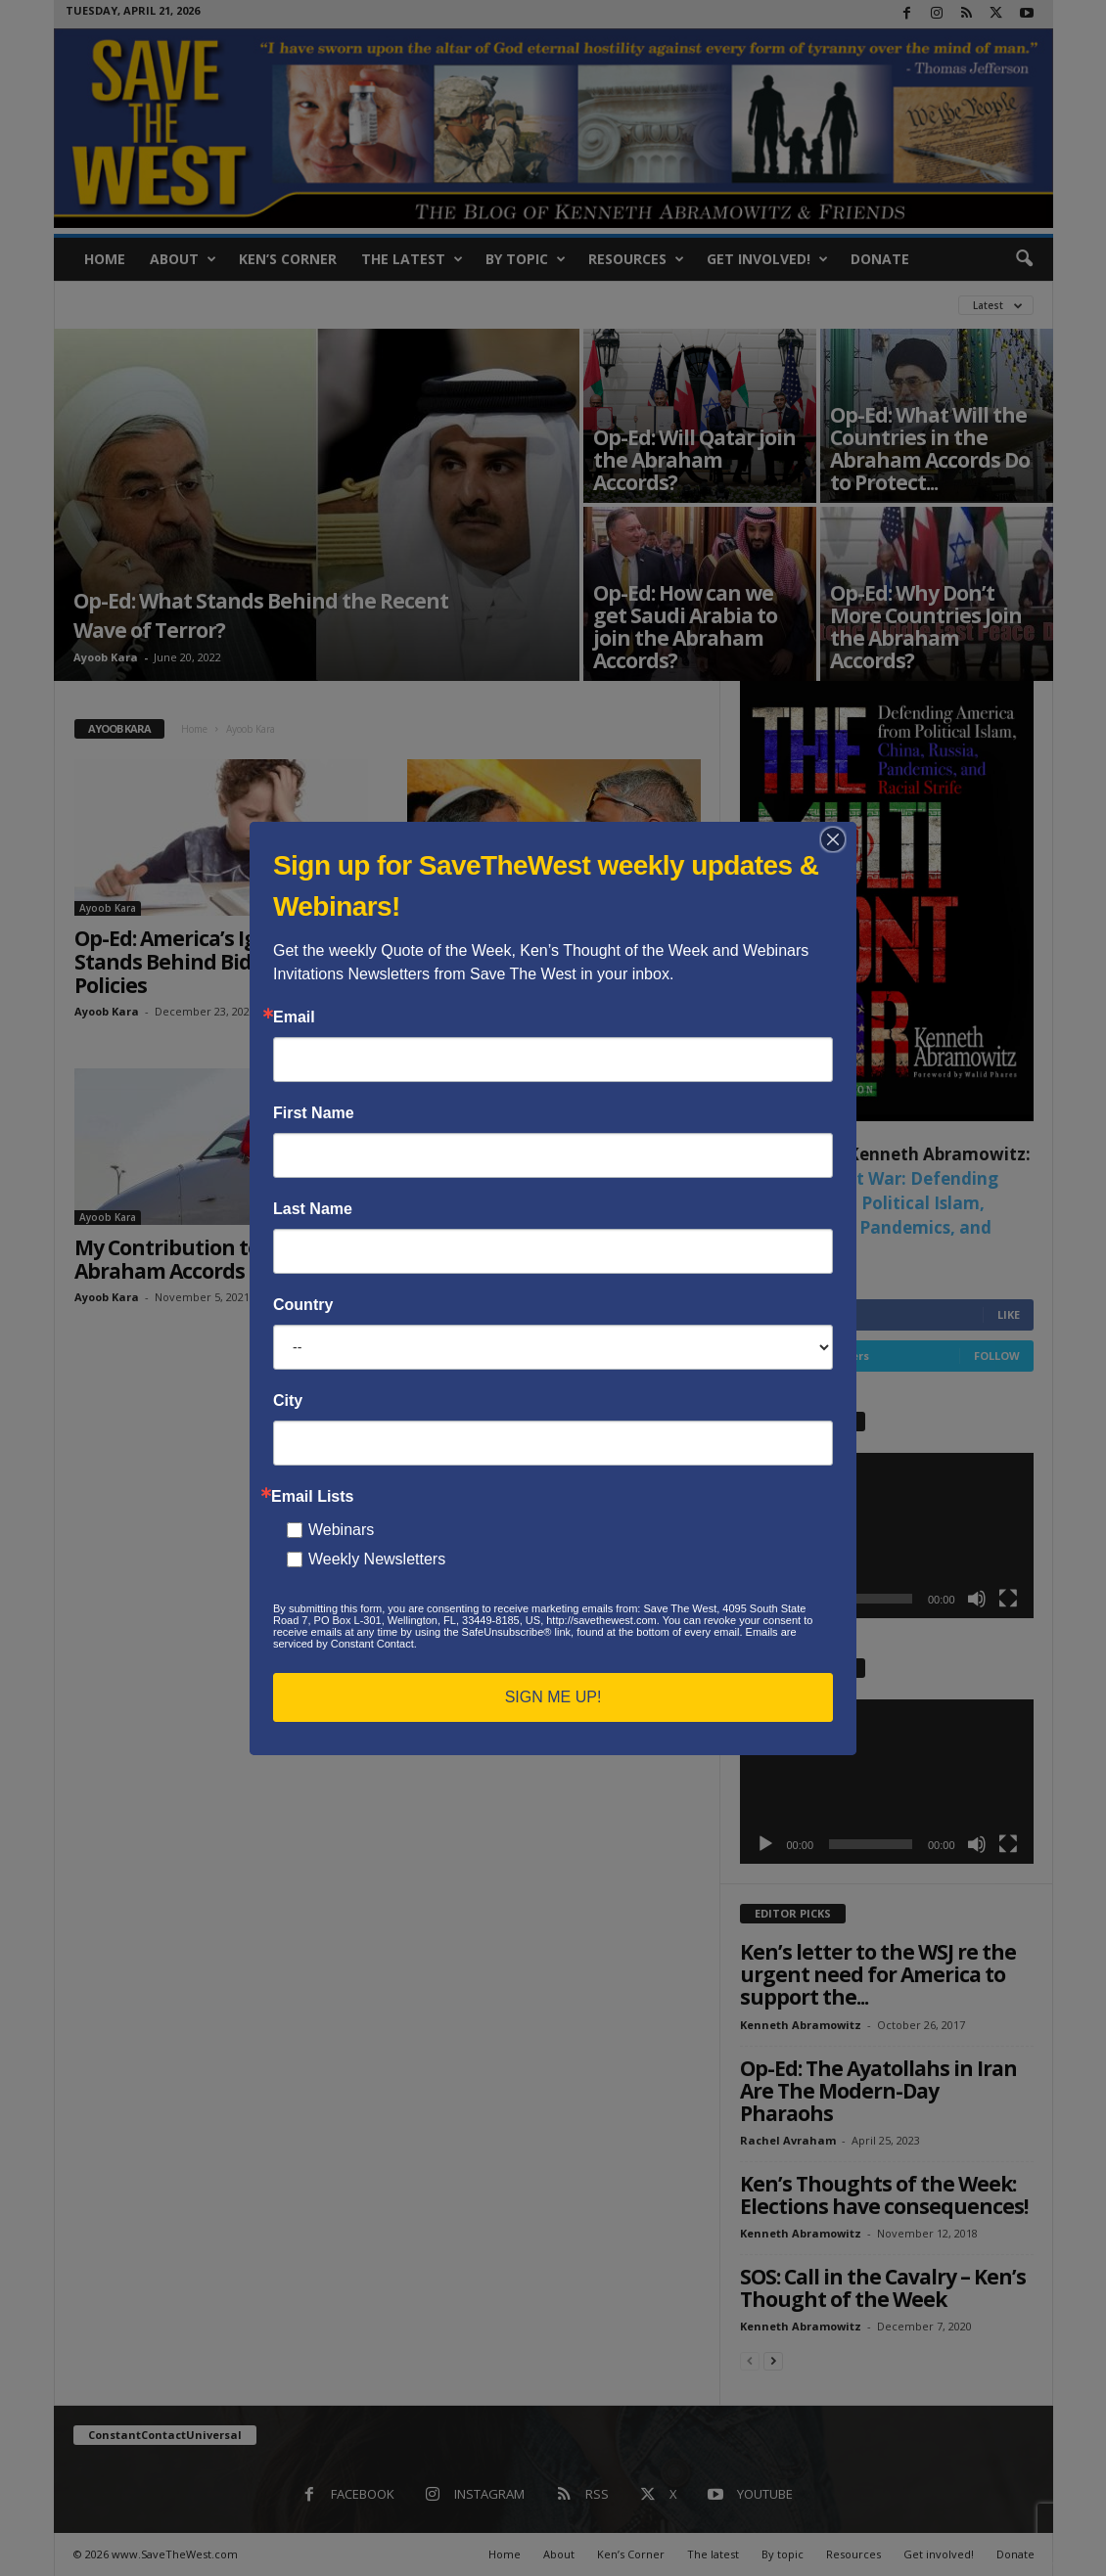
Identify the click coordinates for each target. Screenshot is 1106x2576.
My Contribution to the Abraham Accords (186, 1259)
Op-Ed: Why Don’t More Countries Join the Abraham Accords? (926, 626)
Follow (997, 1355)
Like (1008, 1314)
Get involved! (767, 259)
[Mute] (977, 1598)
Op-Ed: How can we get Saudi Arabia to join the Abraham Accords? (685, 626)
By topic (525, 259)
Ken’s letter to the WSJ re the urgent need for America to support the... (878, 1974)
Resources (636, 259)
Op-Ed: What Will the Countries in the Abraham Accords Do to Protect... (930, 448)
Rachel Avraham (788, 2140)
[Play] (765, 1598)
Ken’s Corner (288, 258)
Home (104, 258)
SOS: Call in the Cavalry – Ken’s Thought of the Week (883, 2288)
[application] (887, 1535)
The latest (412, 259)
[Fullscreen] (1008, 1598)
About (183, 259)
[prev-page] (750, 2360)
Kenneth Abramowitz (800, 2024)
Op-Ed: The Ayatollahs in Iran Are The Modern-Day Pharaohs (878, 2091)
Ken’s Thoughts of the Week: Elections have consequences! (884, 2195)
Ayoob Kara (105, 657)
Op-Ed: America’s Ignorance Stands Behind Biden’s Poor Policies (206, 962)
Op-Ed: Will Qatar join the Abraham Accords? (694, 460)
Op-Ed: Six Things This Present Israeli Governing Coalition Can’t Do (552, 962)
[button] (1023, 259)
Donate (880, 258)
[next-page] (773, 2360)
